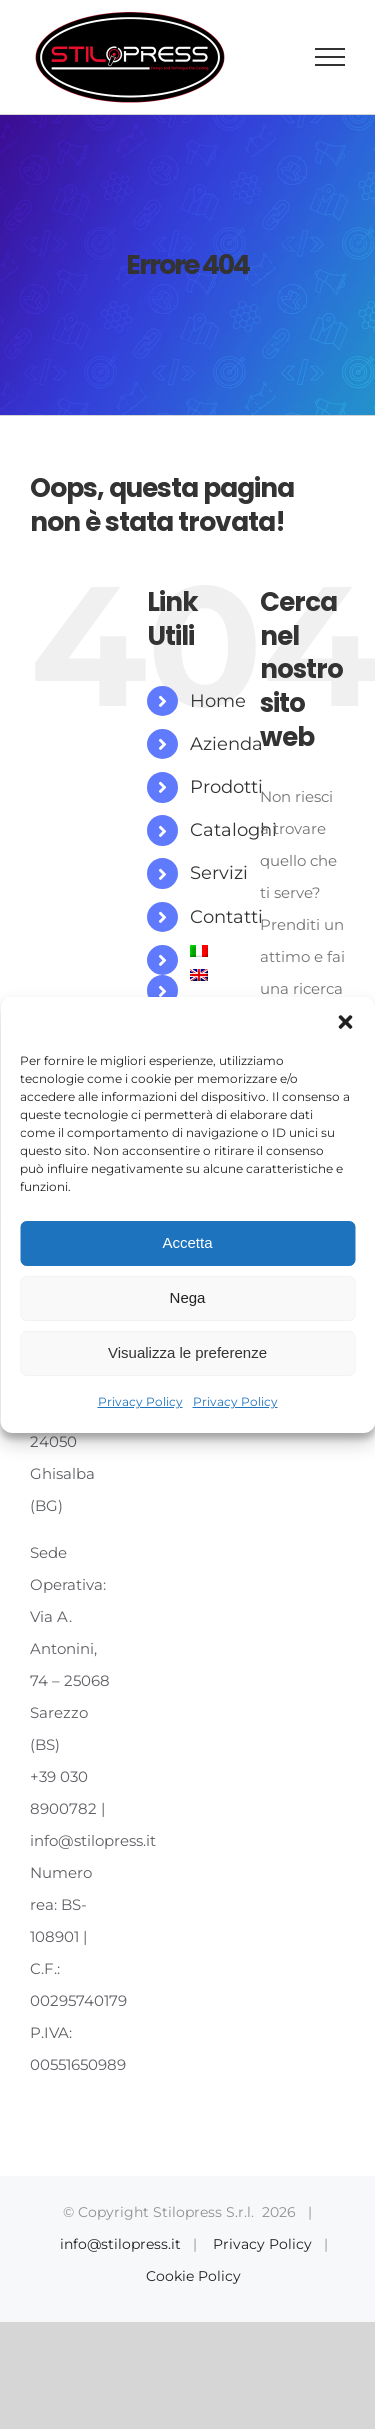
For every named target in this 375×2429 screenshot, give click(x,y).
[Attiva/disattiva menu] (330, 57)
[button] (345, 1022)
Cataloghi (233, 830)
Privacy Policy (140, 1401)
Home (218, 701)
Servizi (219, 873)
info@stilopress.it (120, 2244)
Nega (188, 1297)
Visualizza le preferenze (187, 1352)
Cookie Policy (193, 2276)
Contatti (226, 917)
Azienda (226, 744)
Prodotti (226, 787)
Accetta (187, 1242)
